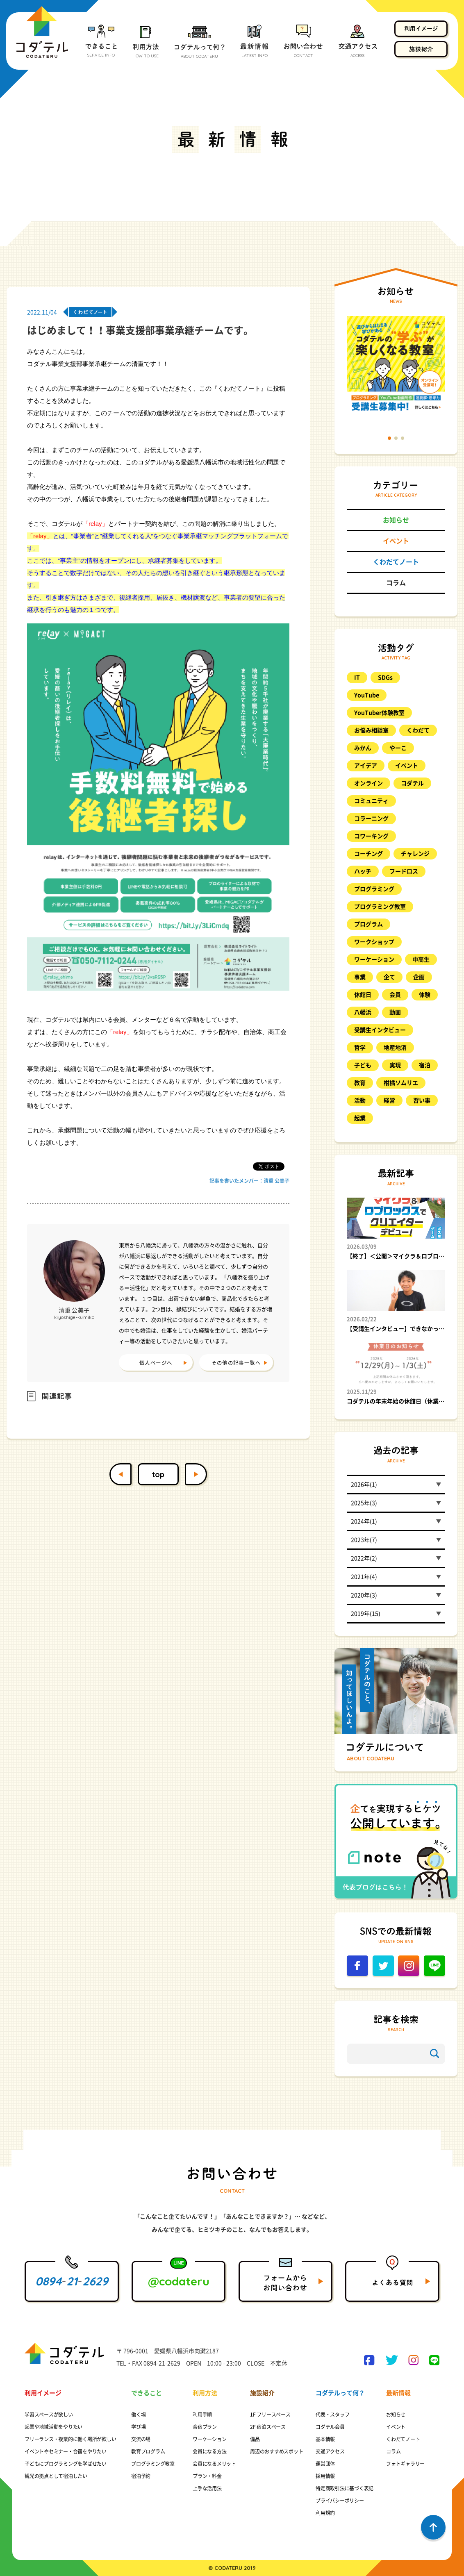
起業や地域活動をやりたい (53, 2426)
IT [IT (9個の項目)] (357, 677)
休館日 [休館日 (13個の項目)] (362, 995)
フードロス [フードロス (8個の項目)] (403, 871)
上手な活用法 (207, 2488)
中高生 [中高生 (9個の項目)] (421, 959)
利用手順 (202, 2414)
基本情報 (325, 2439)
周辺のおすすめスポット (276, 2451)
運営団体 (325, 2463)
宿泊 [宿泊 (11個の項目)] (424, 1065)
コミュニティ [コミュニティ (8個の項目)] (371, 801)
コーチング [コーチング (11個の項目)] (368, 854)
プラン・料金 (207, 2476)
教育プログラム (148, 2451)
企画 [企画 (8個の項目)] (419, 977)
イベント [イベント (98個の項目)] (406, 765)
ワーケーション (209, 2439)
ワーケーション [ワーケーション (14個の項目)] (374, 959)
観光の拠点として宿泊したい (56, 2476)
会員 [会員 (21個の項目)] (395, 995)
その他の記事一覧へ (236, 1363)
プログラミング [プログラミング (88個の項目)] (374, 889)
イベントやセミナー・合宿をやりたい (66, 2451)
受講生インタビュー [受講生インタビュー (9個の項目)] (380, 1030)
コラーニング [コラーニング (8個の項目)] (371, 818)
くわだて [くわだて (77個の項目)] (418, 730)
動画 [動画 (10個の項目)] (395, 1012)
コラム (396, 583)
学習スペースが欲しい (49, 2414)
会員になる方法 (209, 2451)
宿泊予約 (140, 2476)
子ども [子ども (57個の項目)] (362, 1065)
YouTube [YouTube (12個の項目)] (366, 695)
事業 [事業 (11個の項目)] (360, 977)
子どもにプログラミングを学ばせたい (66, 2463)
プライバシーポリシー (340, 2500)
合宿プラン (205, 2426)
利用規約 (325, 2512)
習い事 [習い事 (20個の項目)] (421, 1100)
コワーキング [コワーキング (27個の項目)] (371, 836)
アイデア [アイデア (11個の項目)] (365, 765)
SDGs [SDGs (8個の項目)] (385, 677)
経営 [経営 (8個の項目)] (389, 1100)
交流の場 (140, 2439)
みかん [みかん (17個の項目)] (362, 748)
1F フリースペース (270, 2414)
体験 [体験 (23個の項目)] (424, 995)
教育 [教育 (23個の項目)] (360, 1083)
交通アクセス (330, 2451)
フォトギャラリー (405, 2463)
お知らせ (396, 520)
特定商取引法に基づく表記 (344, 2488)
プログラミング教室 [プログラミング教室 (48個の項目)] (380, 906)
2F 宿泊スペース (268, 2426)
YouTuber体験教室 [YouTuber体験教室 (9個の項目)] (379, 713)
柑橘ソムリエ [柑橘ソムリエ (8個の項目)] (401, 1083)
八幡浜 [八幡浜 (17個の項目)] (362, 1012)
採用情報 (325, 2476)
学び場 (138, 2426)
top (158, 1474)
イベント (396, 541)
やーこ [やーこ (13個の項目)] (398, 748)
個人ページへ (155, 1363)
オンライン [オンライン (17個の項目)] (368, 783)
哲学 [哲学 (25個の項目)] (360, 1047)
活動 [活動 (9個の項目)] (360, 1100)
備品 (255, 2439)
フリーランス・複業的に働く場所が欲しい (70, 2439)
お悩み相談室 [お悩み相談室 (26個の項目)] (371, 730)
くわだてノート (396, 562)
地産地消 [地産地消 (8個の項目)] (395, 1047)
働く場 (138, 2414)
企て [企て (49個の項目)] (389, 977)
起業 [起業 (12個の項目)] (360, 1118)
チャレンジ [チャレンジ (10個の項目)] (415, 854)
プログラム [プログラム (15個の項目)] (368, 924)
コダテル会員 (330, 2426)
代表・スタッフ (332, 2414)
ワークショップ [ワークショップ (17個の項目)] (374, 942)
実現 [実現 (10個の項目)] (395, 1065)
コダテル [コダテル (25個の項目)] (412, 783)
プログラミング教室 (153, 2463)
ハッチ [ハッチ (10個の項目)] (362, 871)
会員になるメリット (214, 2463)
